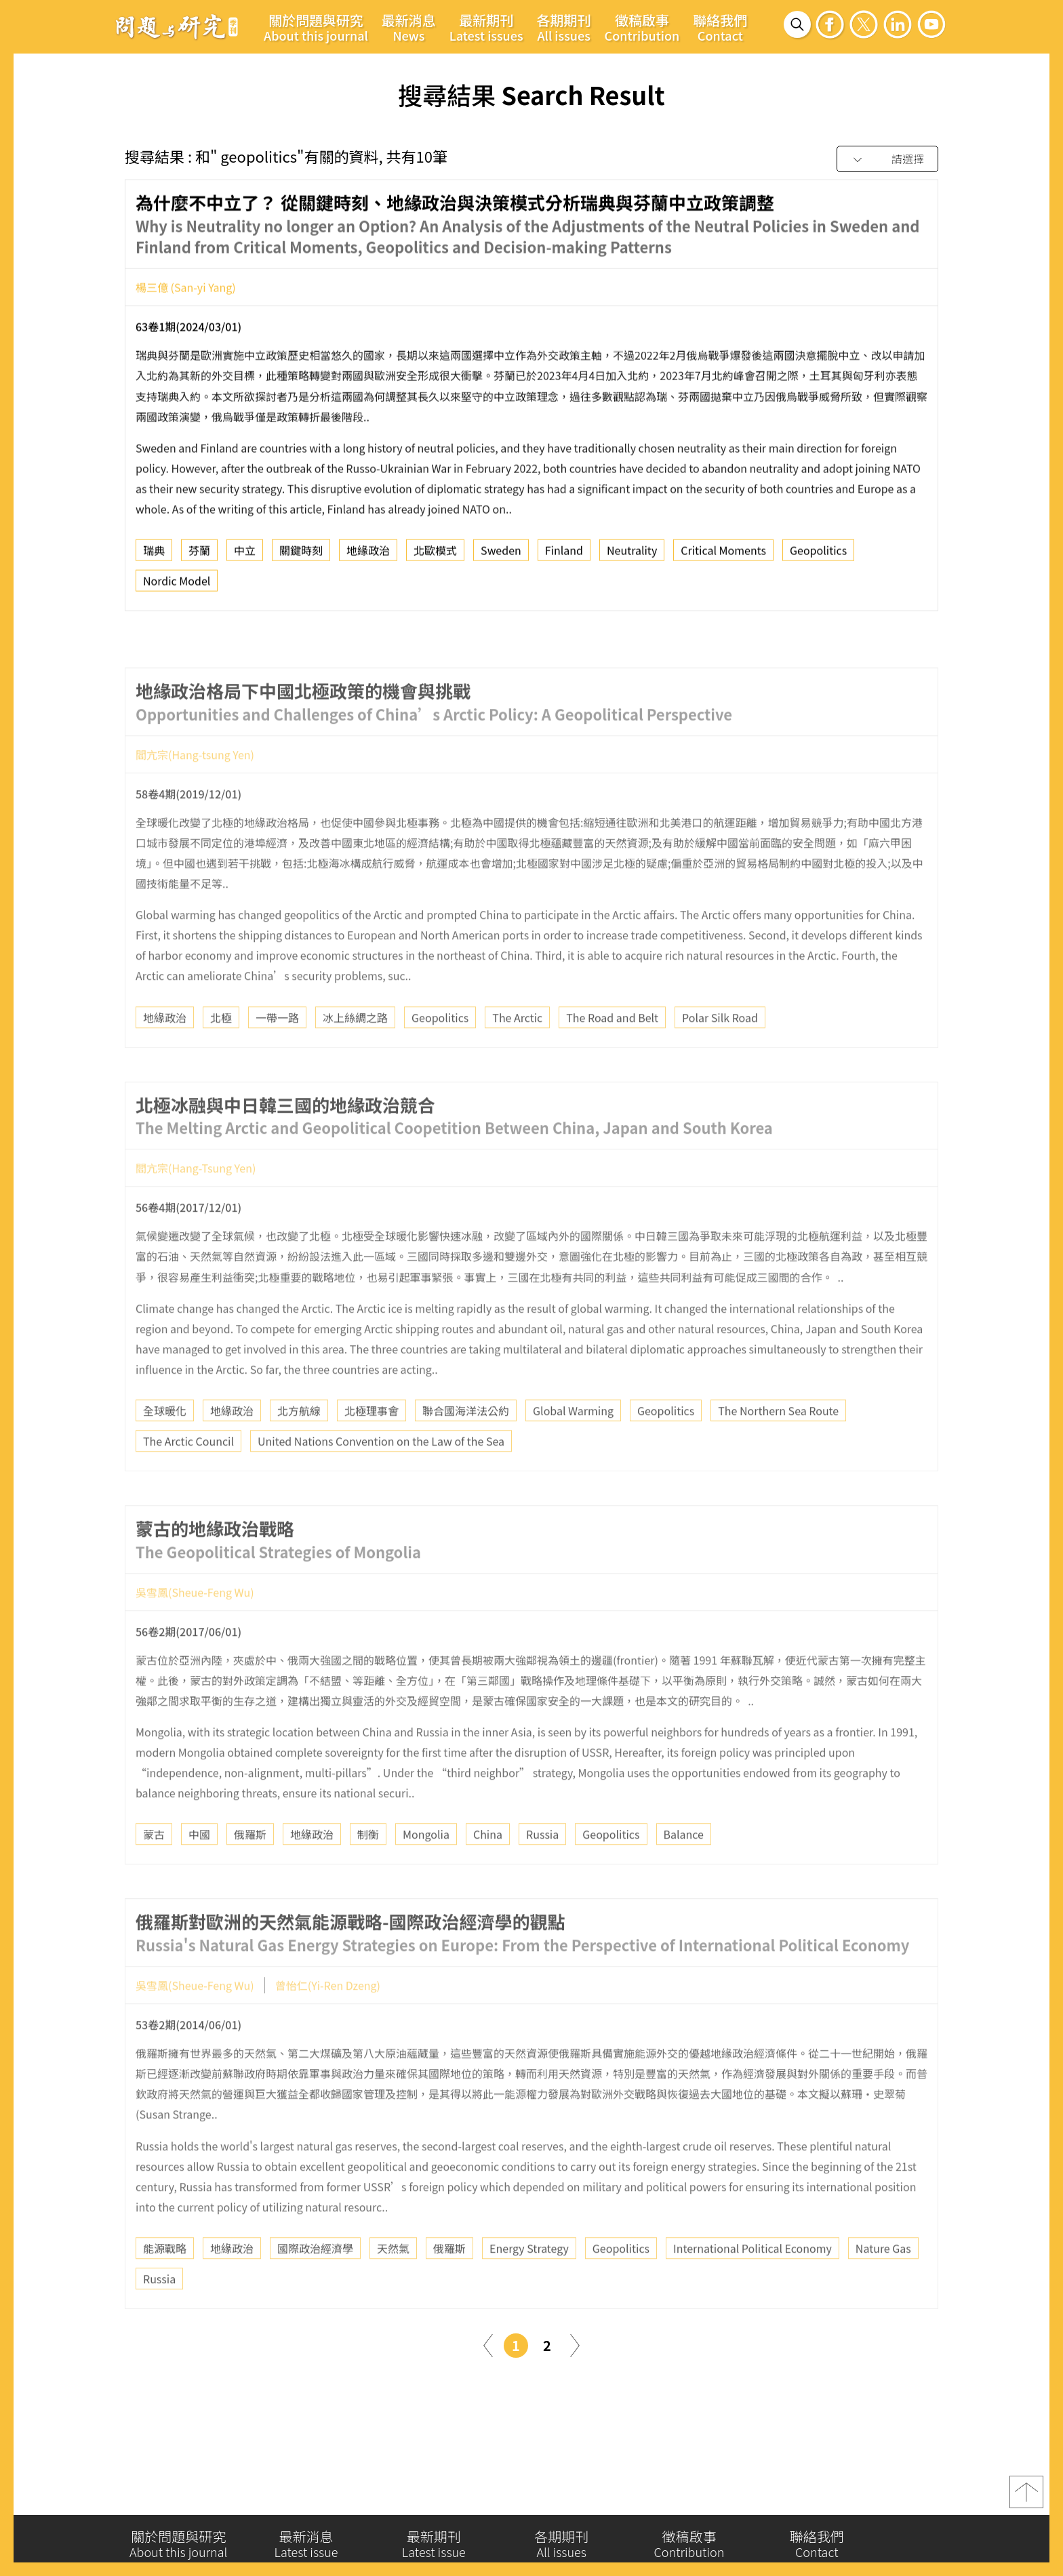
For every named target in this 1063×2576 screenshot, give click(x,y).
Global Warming (573, 1447)
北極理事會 (371, 1447)
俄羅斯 (250, 1870)
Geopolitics (818, 556)
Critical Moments (723, 556)
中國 (199, 1870)
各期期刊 (564, 27)
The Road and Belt (612, 1053)
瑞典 (154, 556)
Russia (542, 1870)
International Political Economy (752, 2284)
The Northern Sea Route (778, 1447)
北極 (221, 1053)
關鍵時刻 (301, 556)
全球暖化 (164, 1447)
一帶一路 (277, 1053)
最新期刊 (486, 27)
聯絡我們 (720, 27)
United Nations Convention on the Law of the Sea (381, 1477)
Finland (564, 556)
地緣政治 (368, 556)
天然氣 (393, 2284)
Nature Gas (883, 2284)
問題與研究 (177, 26)
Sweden (501, 556)
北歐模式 (435, 556)
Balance (684, 1870)
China (487, 1870)
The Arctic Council (188, 1477)
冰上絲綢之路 (355, 1053)
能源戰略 (164, 2284)
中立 (245, 556)
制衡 (368, 1870)
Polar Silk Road (720, 1053)
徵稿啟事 (642, 27)
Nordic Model (176, 586)
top (1026, 2498)
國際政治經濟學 (315, 2284)
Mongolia (426, 1870)
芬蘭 (199, 556)
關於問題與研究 (316, 27)
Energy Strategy (529, 2284)
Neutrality (632, 556)
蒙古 (154, 1870)
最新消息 (409, 27)
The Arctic (517, 1053)
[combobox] (887, 159)
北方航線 (299, 1447)
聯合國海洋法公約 (465, 1447)
